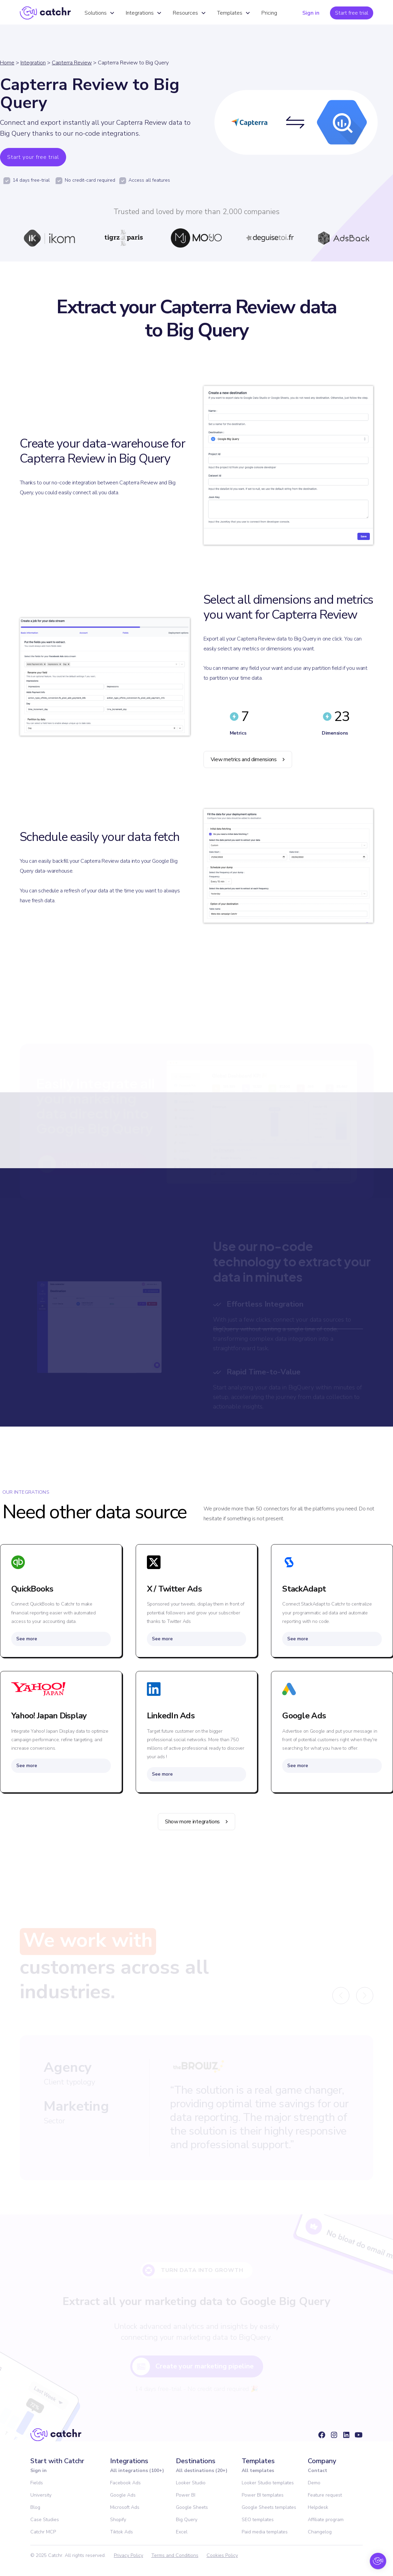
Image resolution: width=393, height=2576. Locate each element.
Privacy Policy (128, 2555)
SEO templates (258, 2519)
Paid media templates (265, 2532)
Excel (181, 2532)
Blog (35, 2507)
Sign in (310, 13)
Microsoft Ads (124, 2507)
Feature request (325, 2495)
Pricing (269, 13)
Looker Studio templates (268, 2483)
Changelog (320, 2532)
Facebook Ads (125, 2483)
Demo (314, 2483)
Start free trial (351, 13)
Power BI (185, 2495)
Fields (36, 2483)
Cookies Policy (222, 2555)
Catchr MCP (43, 2532)
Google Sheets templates (269, 2507)
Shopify (118, 2519)
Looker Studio (191, 2483)
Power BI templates (263, 2495)
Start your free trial (33, 157)
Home (7, 62)
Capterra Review (72, 62)
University (40, 2495)
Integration (33, 62)
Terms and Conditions (174, 2555)
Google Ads (123, 2495)
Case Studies (44, 2519)
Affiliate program (326, 2519)
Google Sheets (192, 2507)
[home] (45, 12)
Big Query (186, 2519)
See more (26, 1639)
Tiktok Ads (121, 2532)
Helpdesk (318, 2507)
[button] (99, 13)
